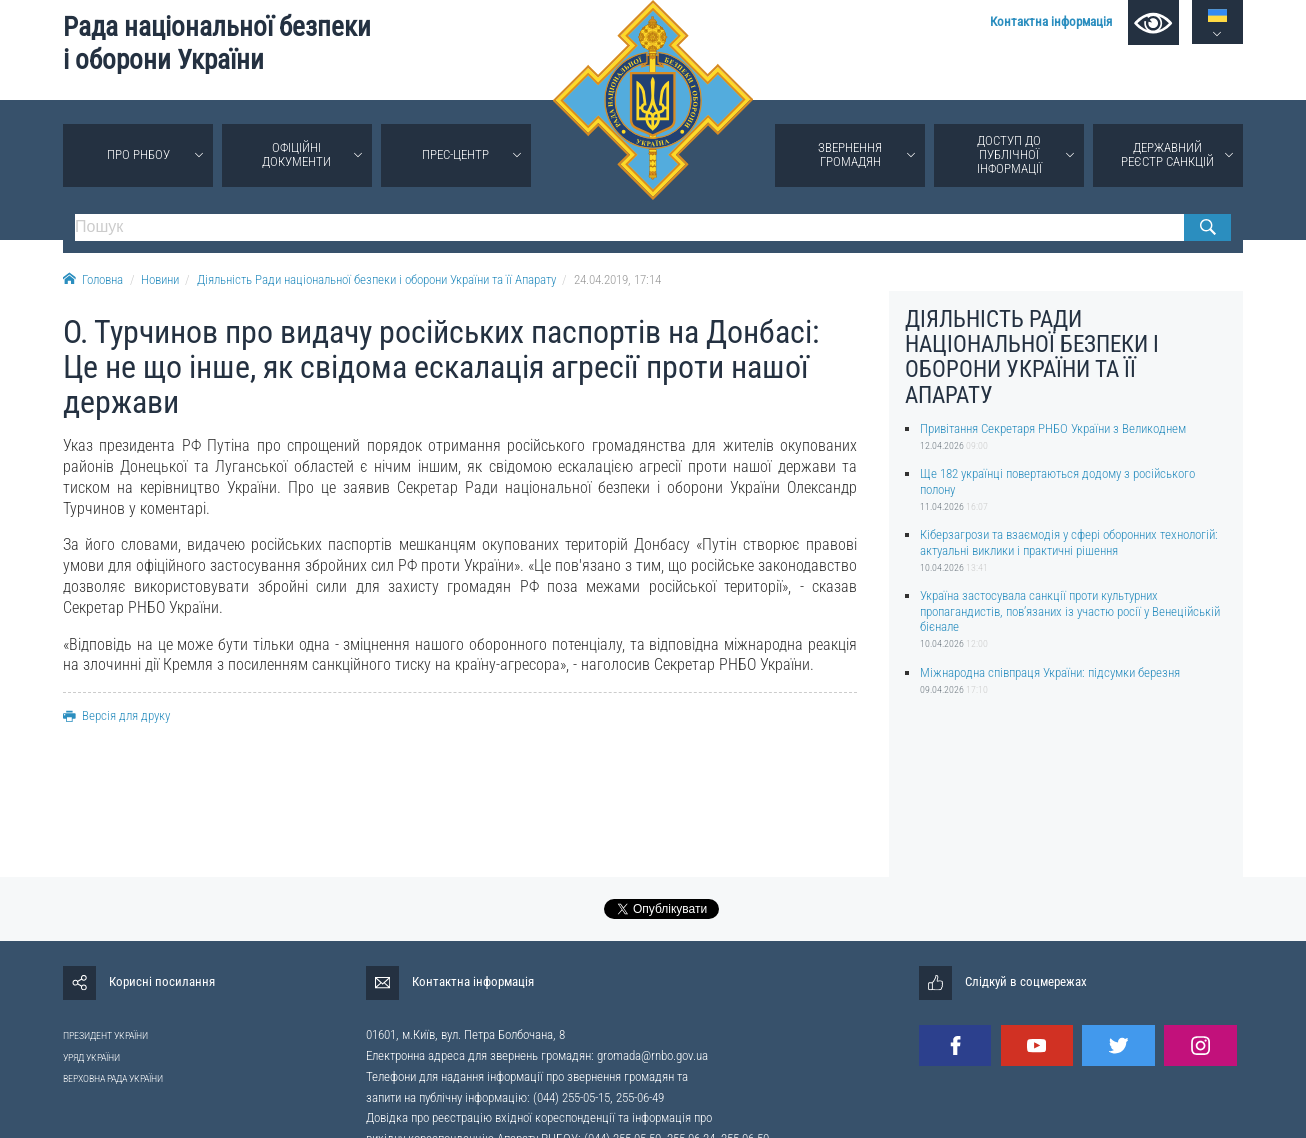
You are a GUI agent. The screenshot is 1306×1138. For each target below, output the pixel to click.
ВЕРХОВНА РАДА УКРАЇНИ (113, 1078)
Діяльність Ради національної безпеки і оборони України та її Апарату (376, 279)
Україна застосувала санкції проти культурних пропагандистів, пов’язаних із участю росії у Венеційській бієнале (1070, 611)
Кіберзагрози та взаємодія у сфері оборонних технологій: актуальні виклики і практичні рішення (1069, 542)
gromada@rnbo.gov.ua (652, 1055)
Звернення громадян (850, 154)
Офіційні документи (296, 154)
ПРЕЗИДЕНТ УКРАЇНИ (105, 1035)
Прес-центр (455, 154)
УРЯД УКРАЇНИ (91, 1057)
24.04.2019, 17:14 (617, 279)
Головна (93, 279)
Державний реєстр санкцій (1167, 154)
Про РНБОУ (138, 154)
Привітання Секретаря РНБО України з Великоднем (1053, 428)
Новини (160, 279)
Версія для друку (116, 715)
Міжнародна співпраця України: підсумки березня (1050, 672)
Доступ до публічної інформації (1009, 154)
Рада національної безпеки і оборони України (217, 43)
